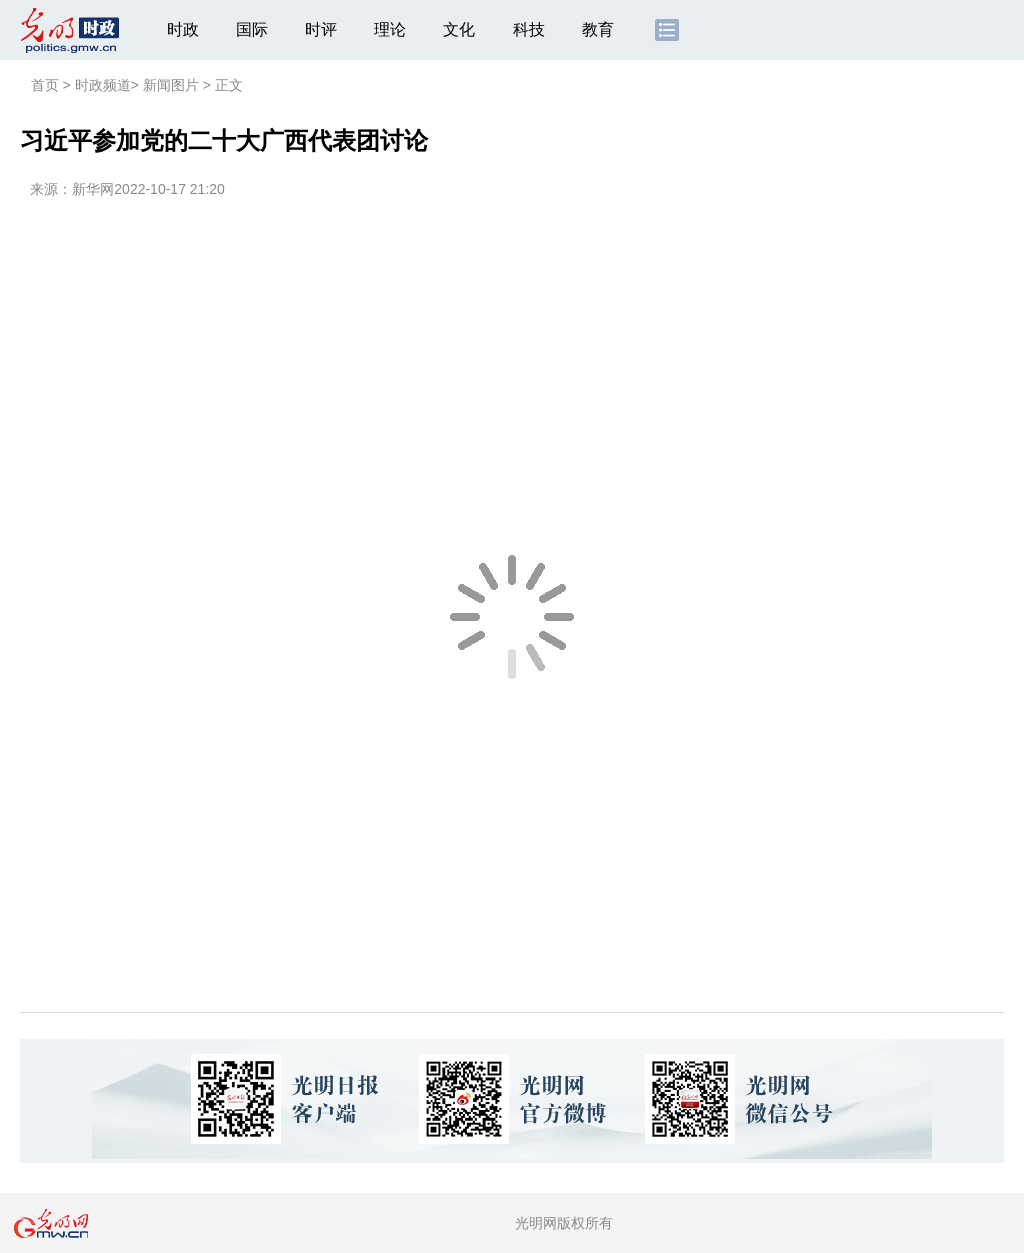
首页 (45, 85)
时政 (183, 29)
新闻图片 (171, 85)
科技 (529, 29)
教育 (598, 29)
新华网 (93, 189)
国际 (252, 29)
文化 (459, 29)
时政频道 (103, 85)
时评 (321, 29)
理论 (390, 29)
